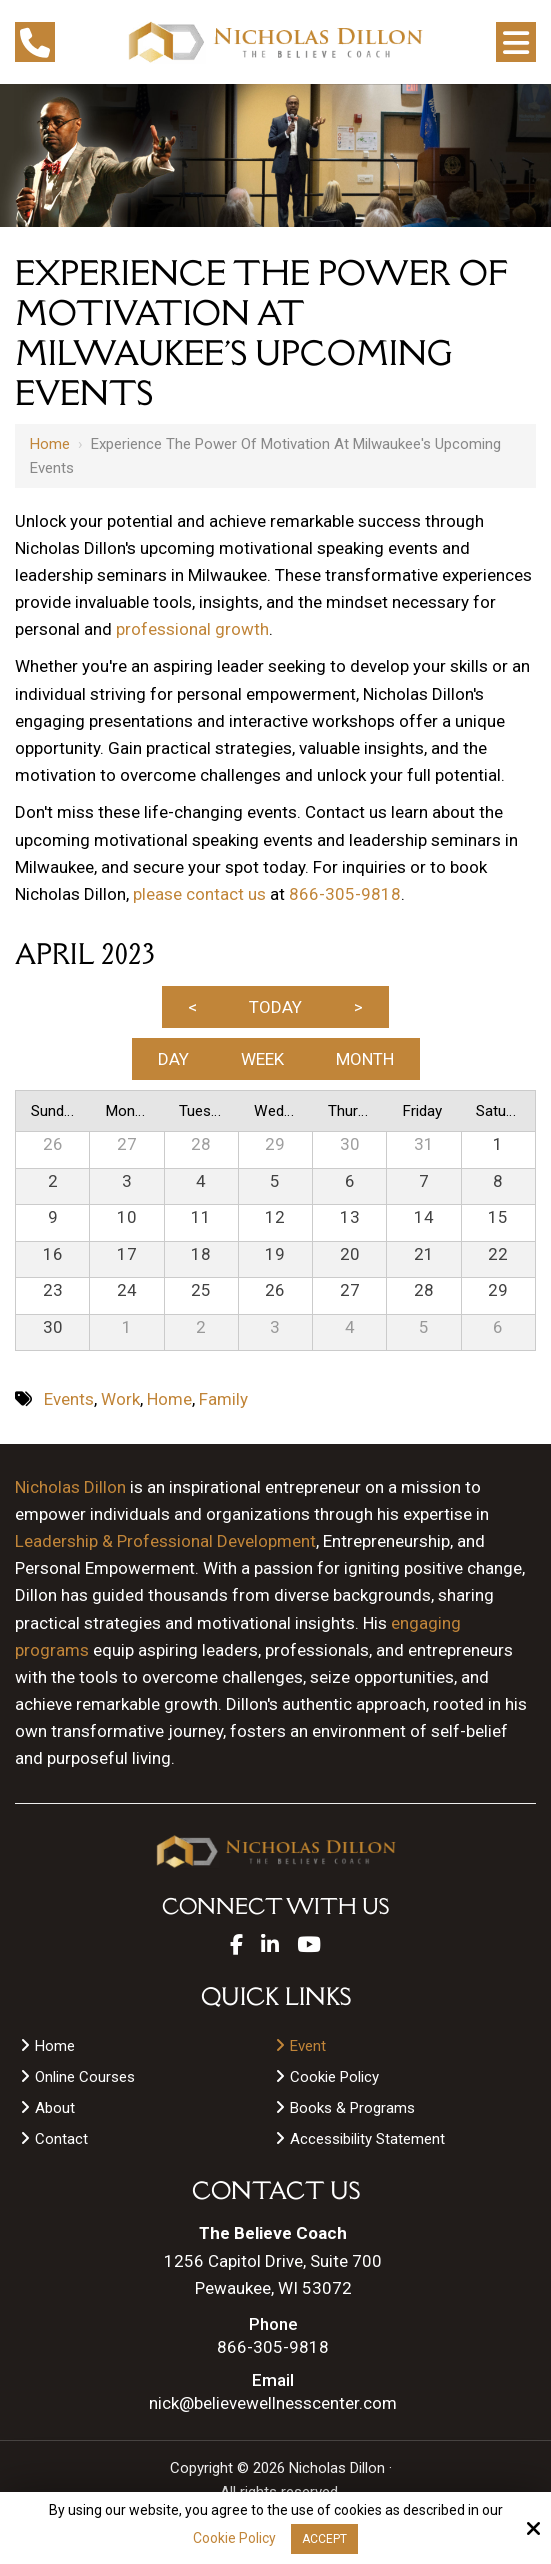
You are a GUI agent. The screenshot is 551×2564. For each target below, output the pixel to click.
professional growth (192, 629)
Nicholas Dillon (70, 1487)
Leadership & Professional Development (165, 1541)
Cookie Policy (234, 2538)
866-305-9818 (345, 894)
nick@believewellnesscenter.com (273, 2403)
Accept (324, 2539)
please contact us (199, 894)
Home (50, 444)
